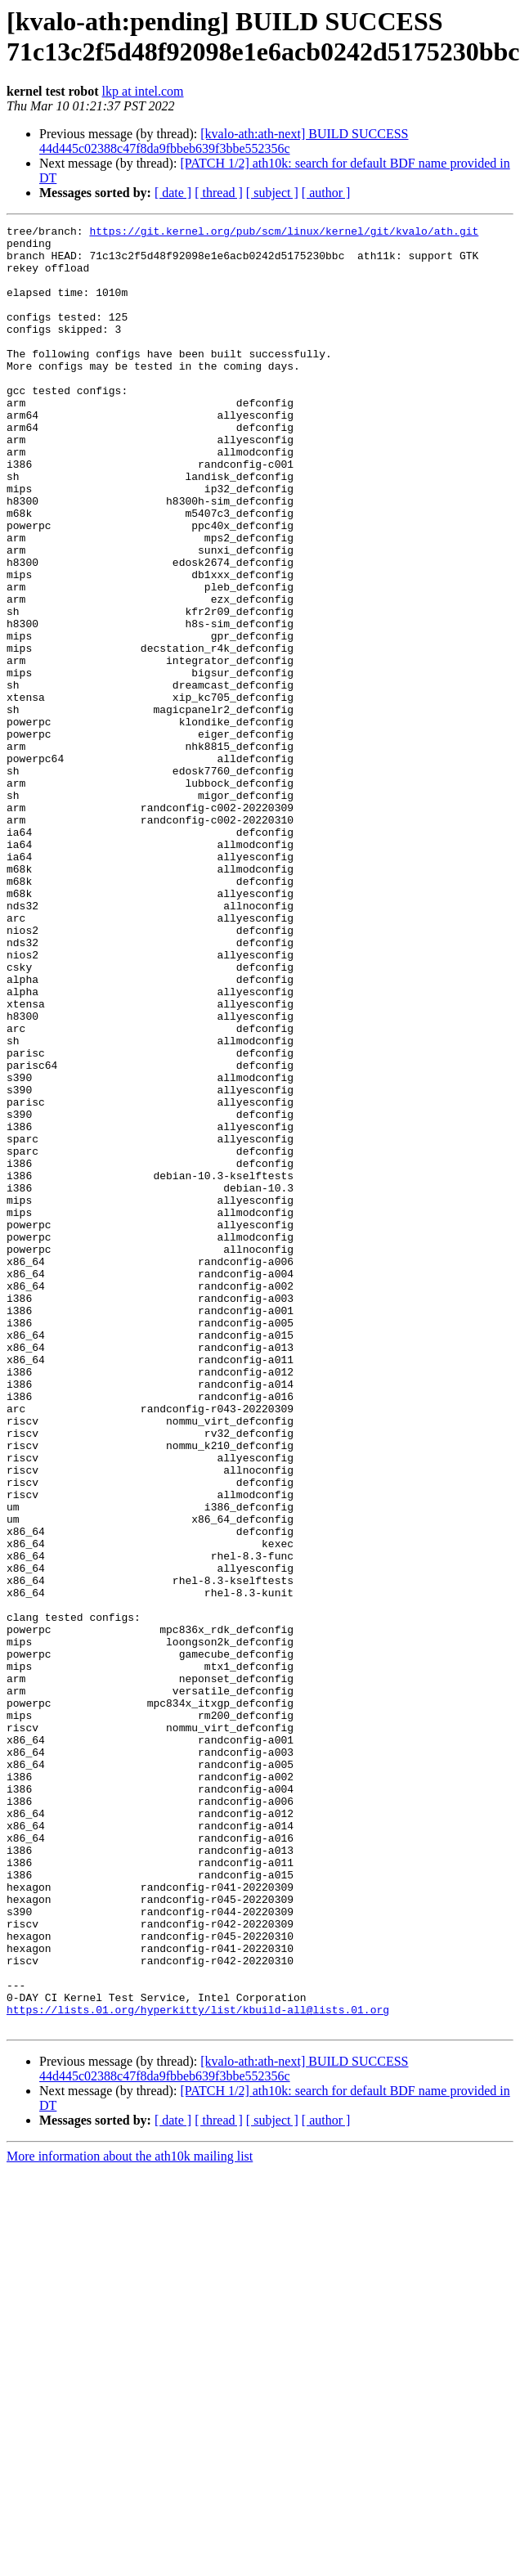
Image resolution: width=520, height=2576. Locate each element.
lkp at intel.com (143, 91)
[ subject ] (272, 193)
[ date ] (173, 193)
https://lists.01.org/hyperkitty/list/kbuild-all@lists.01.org (198, 2367)
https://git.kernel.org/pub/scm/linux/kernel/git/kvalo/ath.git (283, 233)
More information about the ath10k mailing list (130, 2517)
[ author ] (326, 193)
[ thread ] (219, 193)
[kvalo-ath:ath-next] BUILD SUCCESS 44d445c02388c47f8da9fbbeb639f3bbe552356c (223, 141)
